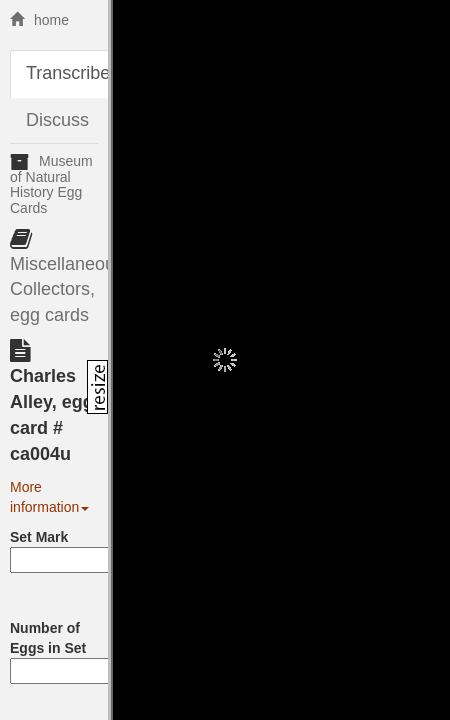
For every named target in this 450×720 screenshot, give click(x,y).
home (39, 20)
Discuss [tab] (57, 120)
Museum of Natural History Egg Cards (51, 184)
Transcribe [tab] (68, 73)
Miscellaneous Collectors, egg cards (67, 289)
